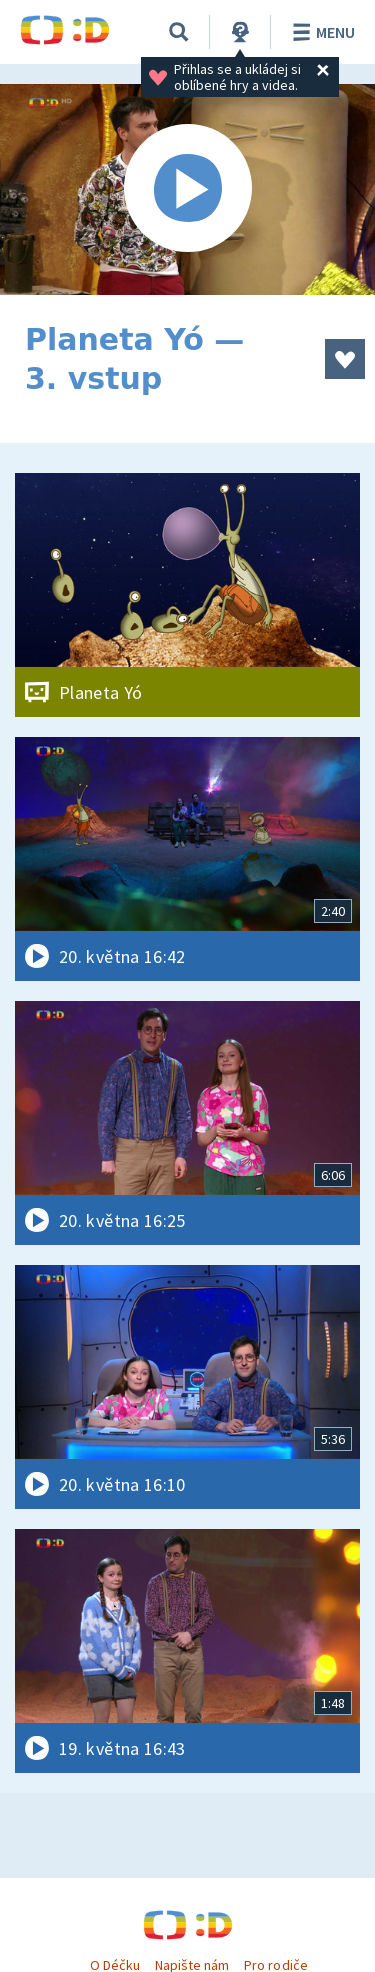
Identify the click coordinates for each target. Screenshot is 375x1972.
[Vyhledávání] (179, 32)
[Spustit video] (187, 189)
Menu (320, 32)
